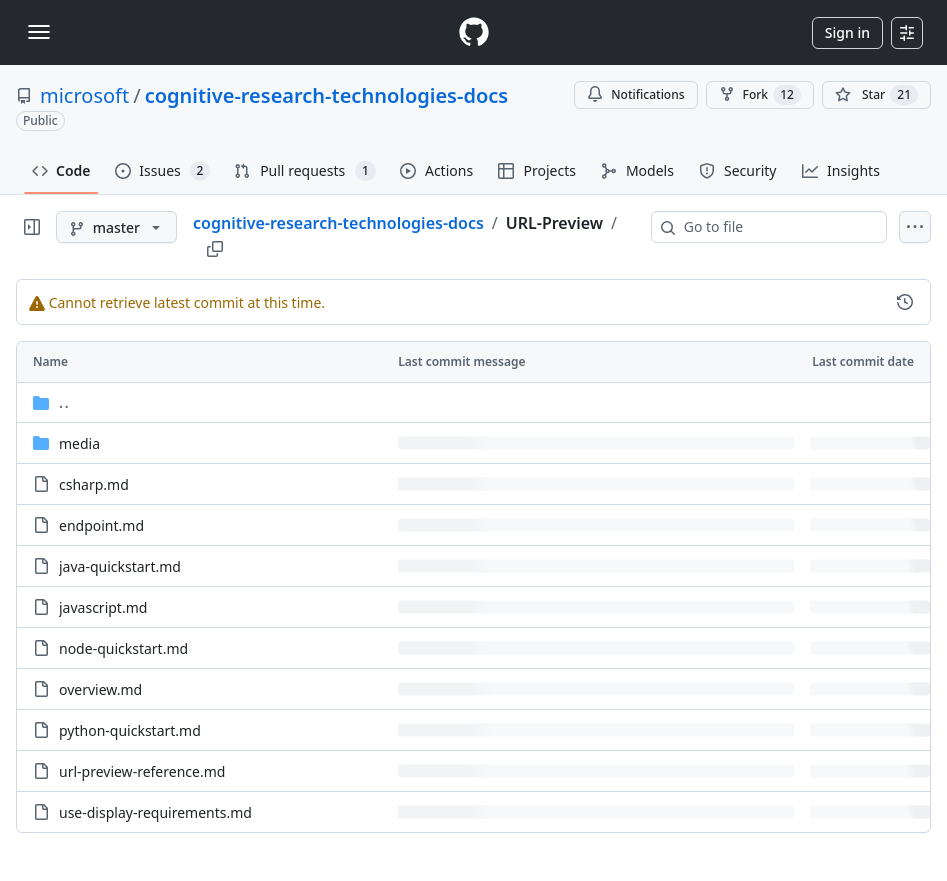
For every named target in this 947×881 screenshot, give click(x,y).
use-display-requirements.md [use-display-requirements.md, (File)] (155, 812)
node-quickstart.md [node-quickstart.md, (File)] (123, 648)
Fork (760, 95)
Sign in (847, 32)
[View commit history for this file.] (905, 302)
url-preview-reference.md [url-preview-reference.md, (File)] (142, 771)
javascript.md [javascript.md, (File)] (103, 607)
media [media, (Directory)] (79, 443)
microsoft (84, 95)
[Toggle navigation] (39, 32)
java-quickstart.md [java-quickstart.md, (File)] (120, 566)
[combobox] (777, 227)
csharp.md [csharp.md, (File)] (94, 484)
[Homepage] (474, 32)
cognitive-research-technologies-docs (326, 95)
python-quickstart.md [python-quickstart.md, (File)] (130, 730)
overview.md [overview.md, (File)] (100, 689)
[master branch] (116, 227)
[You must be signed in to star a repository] (876, 95)
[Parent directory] (473, 402)
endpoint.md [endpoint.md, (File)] (101, 525)
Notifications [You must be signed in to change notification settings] (635, 94)
